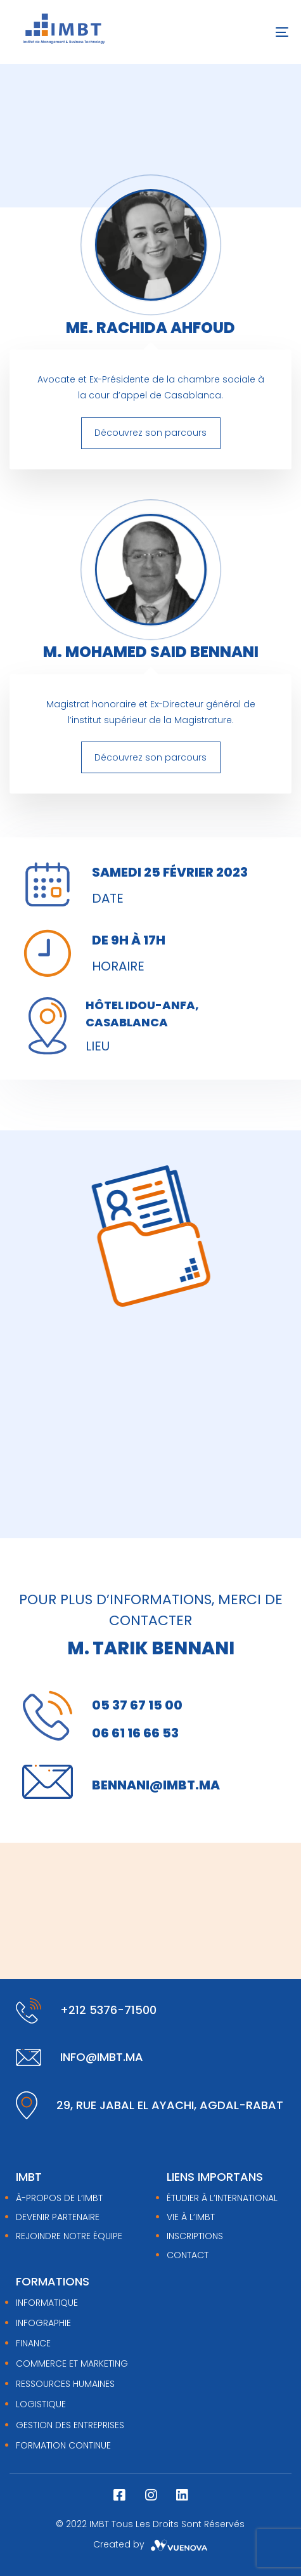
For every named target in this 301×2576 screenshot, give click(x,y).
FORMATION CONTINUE (63, 2445)
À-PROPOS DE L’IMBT (59, 2198)
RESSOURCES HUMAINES (65, 2383)
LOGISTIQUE (41, 2404)
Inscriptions (195, 2236)
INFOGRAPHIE (43, 2323)
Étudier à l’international (222, 2198)
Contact (187, 2255)
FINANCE (33, 2343)
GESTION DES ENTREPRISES (70, 2425)
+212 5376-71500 (108, 2010)
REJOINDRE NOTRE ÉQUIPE (69, 2236)
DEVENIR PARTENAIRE (57, 2217)
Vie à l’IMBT (191, 2217)
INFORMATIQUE (47, 2302)
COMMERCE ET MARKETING (72, 2363)
